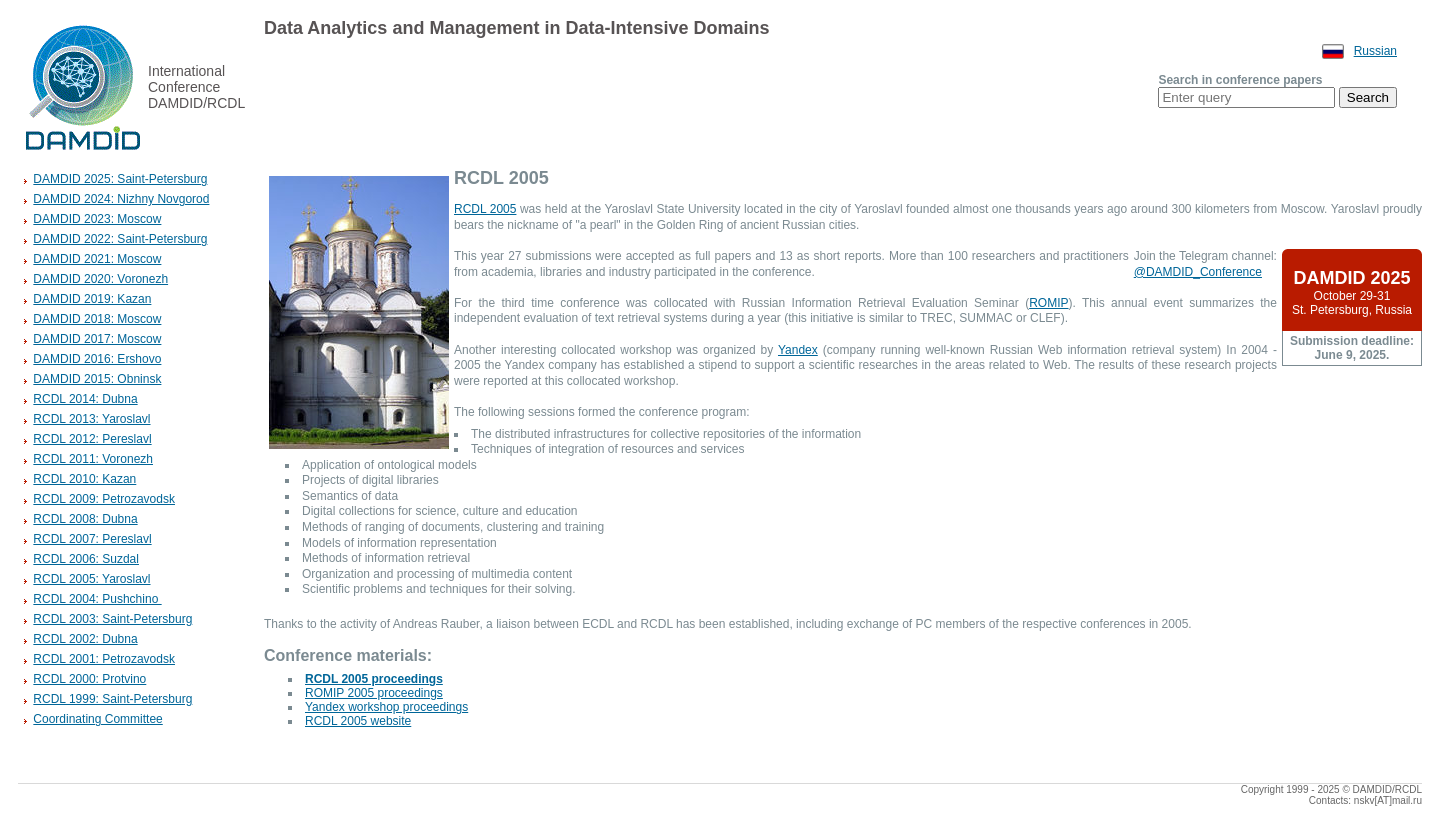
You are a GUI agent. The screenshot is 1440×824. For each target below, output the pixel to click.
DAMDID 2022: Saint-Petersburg (120, 239)
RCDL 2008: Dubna (85, 519)
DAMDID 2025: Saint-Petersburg (120, 179)
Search (1368, 97)
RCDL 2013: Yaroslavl (91, 419)
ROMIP (1048, 303)
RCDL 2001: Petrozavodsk (104, 659)
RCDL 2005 (485, 209)
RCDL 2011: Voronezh (93, 459)
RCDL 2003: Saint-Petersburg (112, 619)
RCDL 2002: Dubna (85, 639)
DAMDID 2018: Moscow (97, 319)
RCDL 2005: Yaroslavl (91, 579)
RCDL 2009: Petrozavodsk (104, 499)
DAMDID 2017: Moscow (97, 339)
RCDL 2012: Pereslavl (92, 439)
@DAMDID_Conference (1198, 272)
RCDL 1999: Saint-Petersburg (112, 699)
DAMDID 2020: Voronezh (100, 279)
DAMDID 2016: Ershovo (97, 359)
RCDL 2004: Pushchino (97, 599)
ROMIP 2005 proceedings (374, 693)
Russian (1375, 51)
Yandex (798, 350)
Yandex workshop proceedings (386, 707)
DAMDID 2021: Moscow (97, 259)
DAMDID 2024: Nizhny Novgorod (121, 199)
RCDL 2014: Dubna (85, 399)
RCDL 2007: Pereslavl (92, 539)
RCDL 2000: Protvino (89, 679)
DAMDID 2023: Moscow (97, 219)
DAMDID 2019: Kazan (92, 299)
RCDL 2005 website (358, 721)
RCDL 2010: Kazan (84, 479)
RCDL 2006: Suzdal (86, 559)
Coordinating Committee (97, 719)
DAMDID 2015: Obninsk (97, 379)
